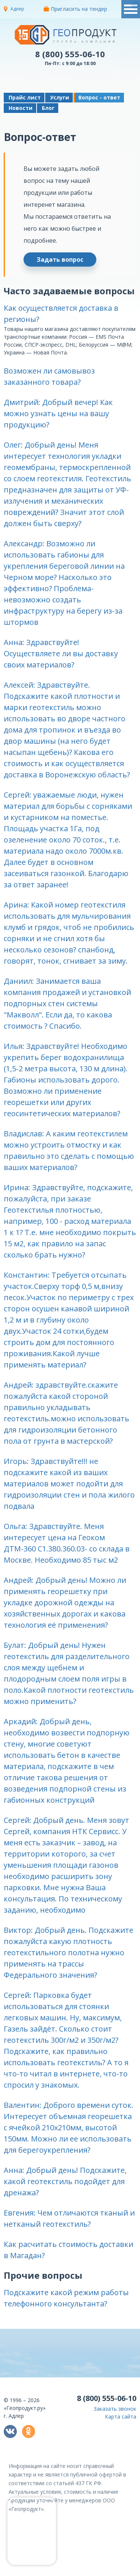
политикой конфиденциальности (101, 2570)
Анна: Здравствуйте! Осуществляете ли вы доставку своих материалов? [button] (61, 653)
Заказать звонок (115, 2408)
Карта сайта (120, 2416)
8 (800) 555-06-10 (70, 53)
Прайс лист (25, 97)
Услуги (59, 97)
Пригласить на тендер (75, 8)
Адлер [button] (17, 9)
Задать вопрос (60, 259)
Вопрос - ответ (99, 97)
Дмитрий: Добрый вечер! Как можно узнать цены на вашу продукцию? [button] (58, 413)
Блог (48, 107)
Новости (20, 107)
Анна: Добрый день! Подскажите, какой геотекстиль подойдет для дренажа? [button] (65, 2181)
